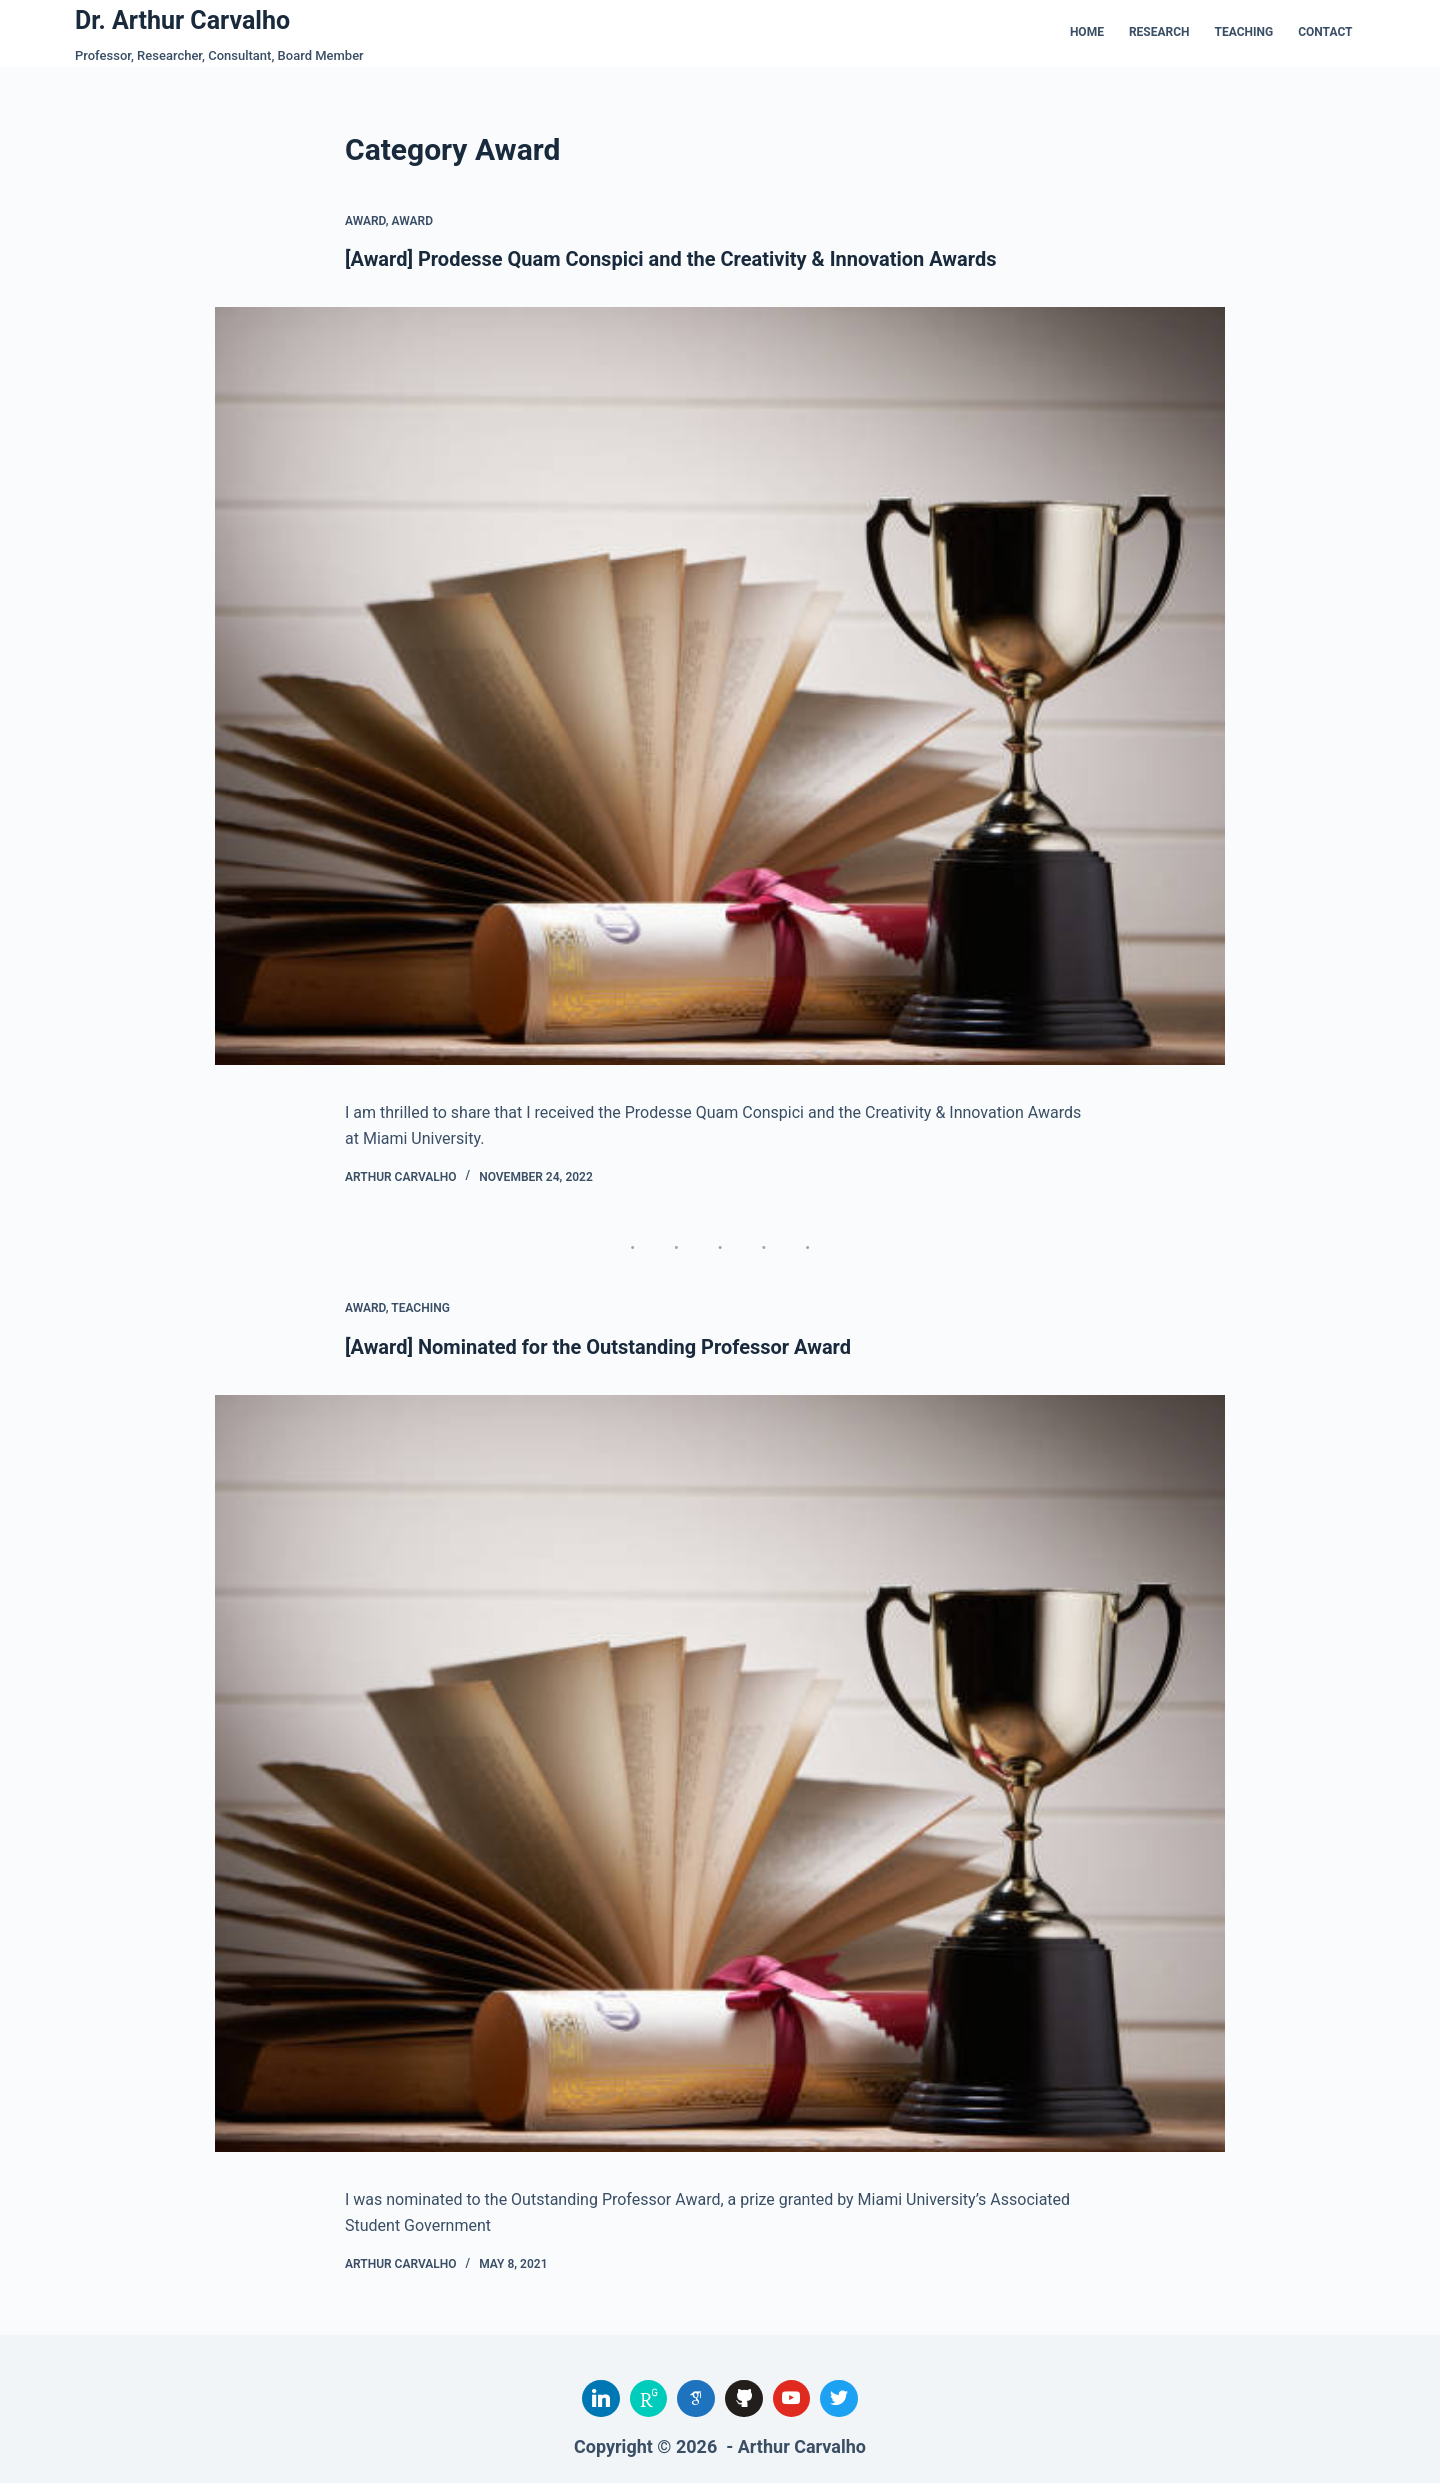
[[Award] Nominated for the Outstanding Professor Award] (720, 1774)
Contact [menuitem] (1325, 32)
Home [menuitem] (1087, 32)
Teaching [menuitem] (1244, 32)
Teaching (420, 1308)
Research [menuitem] (1159, 32)
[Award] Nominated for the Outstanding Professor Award (598, 1347)
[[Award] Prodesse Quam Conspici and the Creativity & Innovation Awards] (720, 686)
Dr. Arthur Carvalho (182, 20)
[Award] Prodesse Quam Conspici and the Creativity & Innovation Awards (670, 259)
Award (365, 221)
